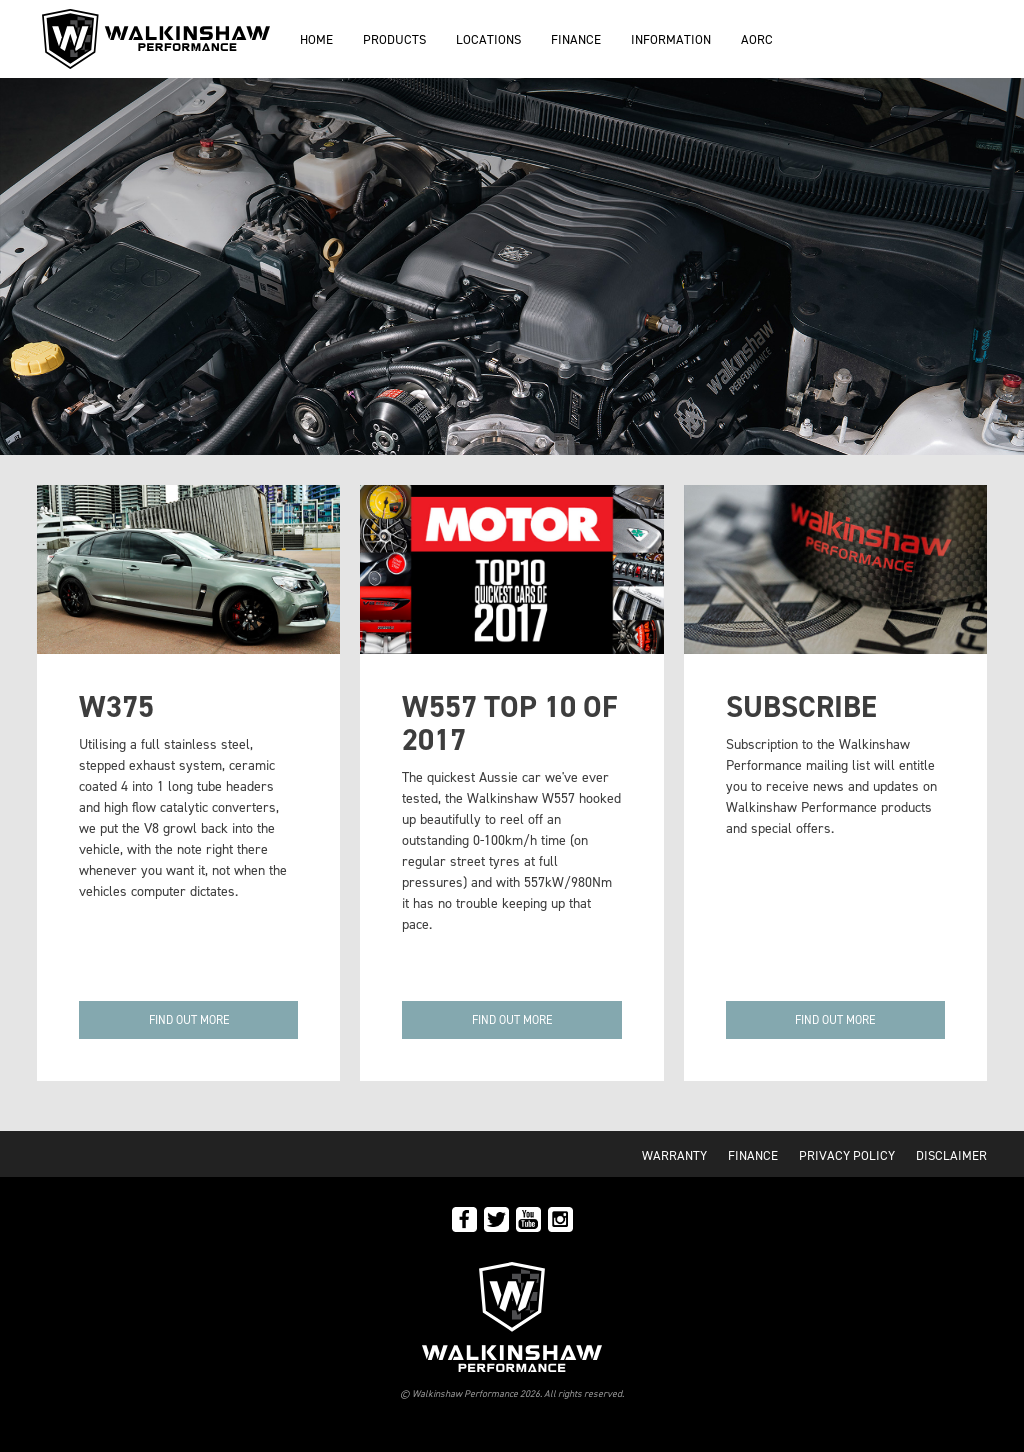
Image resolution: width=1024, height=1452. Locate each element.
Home (316, 39)
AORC (757, 39)
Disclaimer (951, 1155)
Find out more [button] (512, 1020)
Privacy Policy (847, 1155)
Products (394, 39)
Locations (488, 39)
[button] (188, 1020)
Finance (576, 39)
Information (671, 39)
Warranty (674, 1155)
